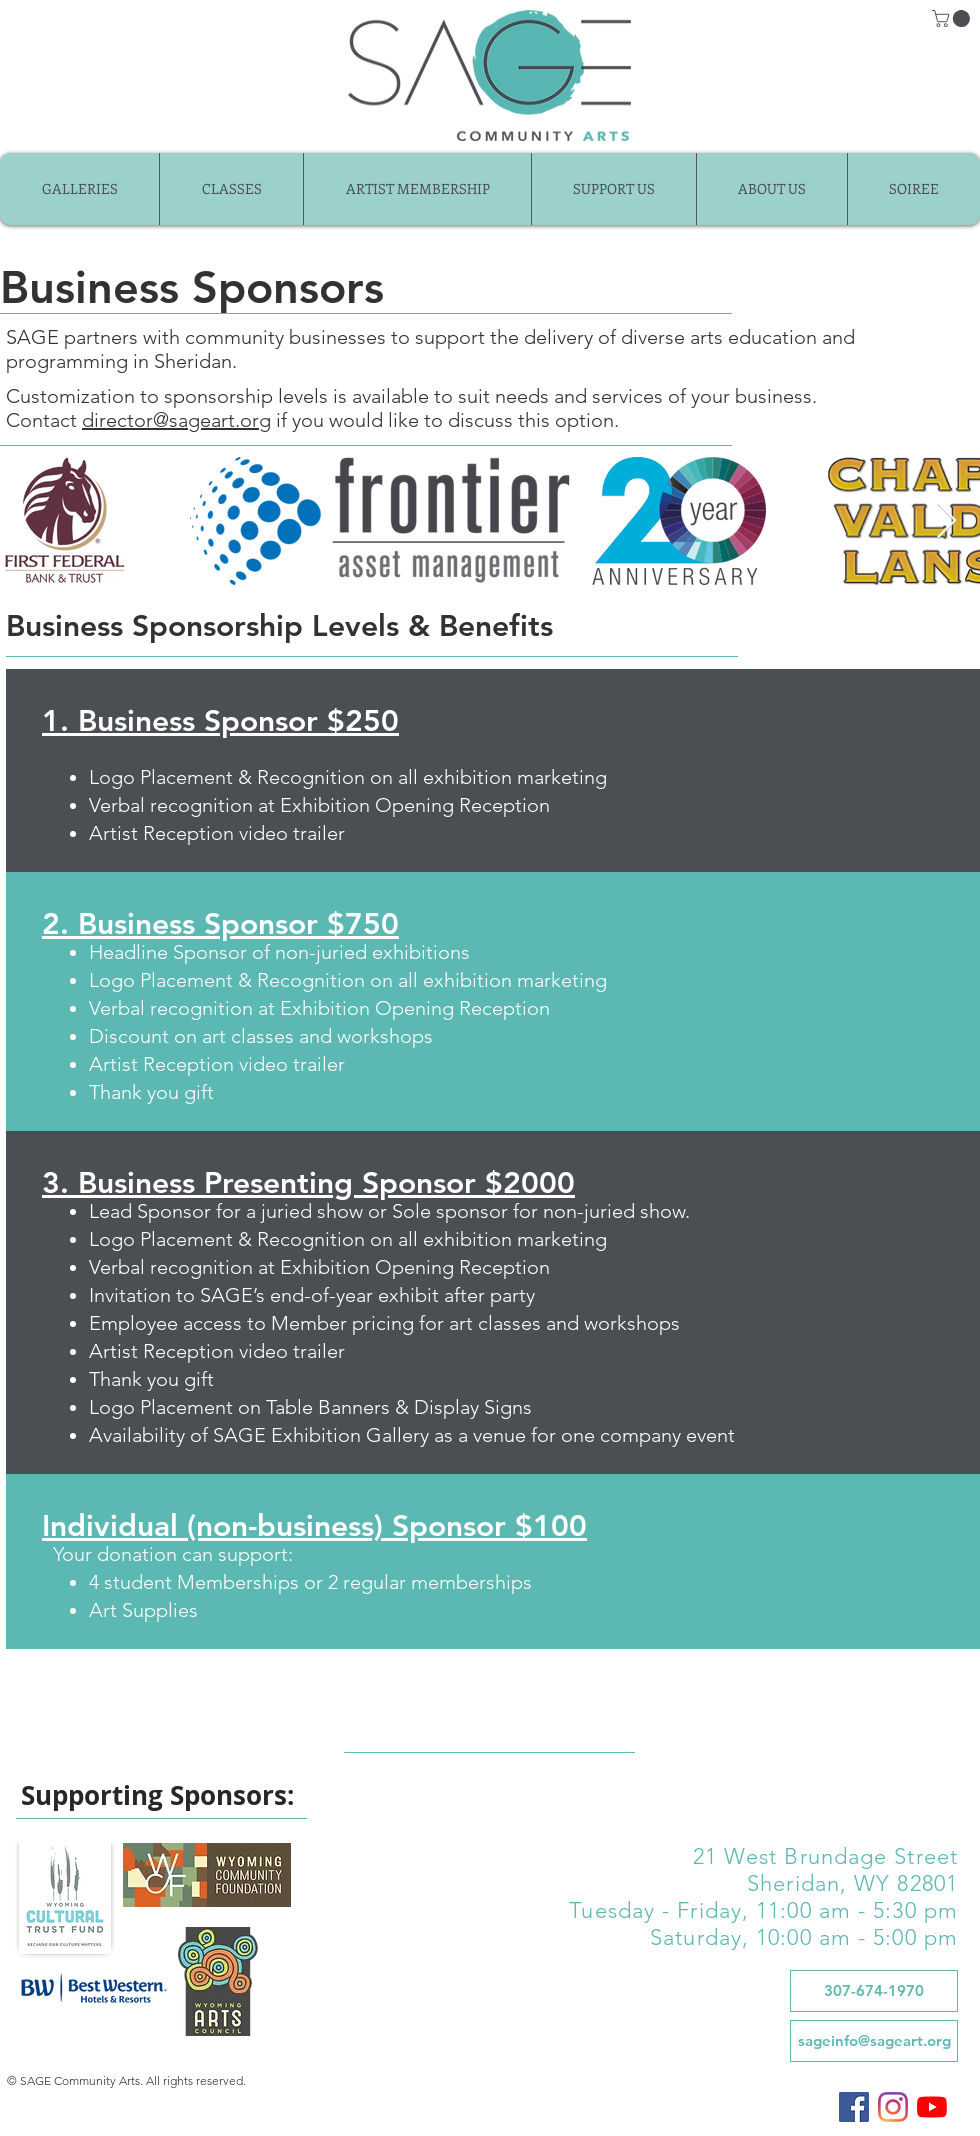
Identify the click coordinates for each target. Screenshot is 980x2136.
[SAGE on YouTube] (932, 2107)
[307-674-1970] (874, 1991)
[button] (953, 18)
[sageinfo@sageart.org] (874, 2041)
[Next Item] (946, 521)
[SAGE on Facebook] (854, 2107)
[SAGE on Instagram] (893, 2107)
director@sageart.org (176, 420)
